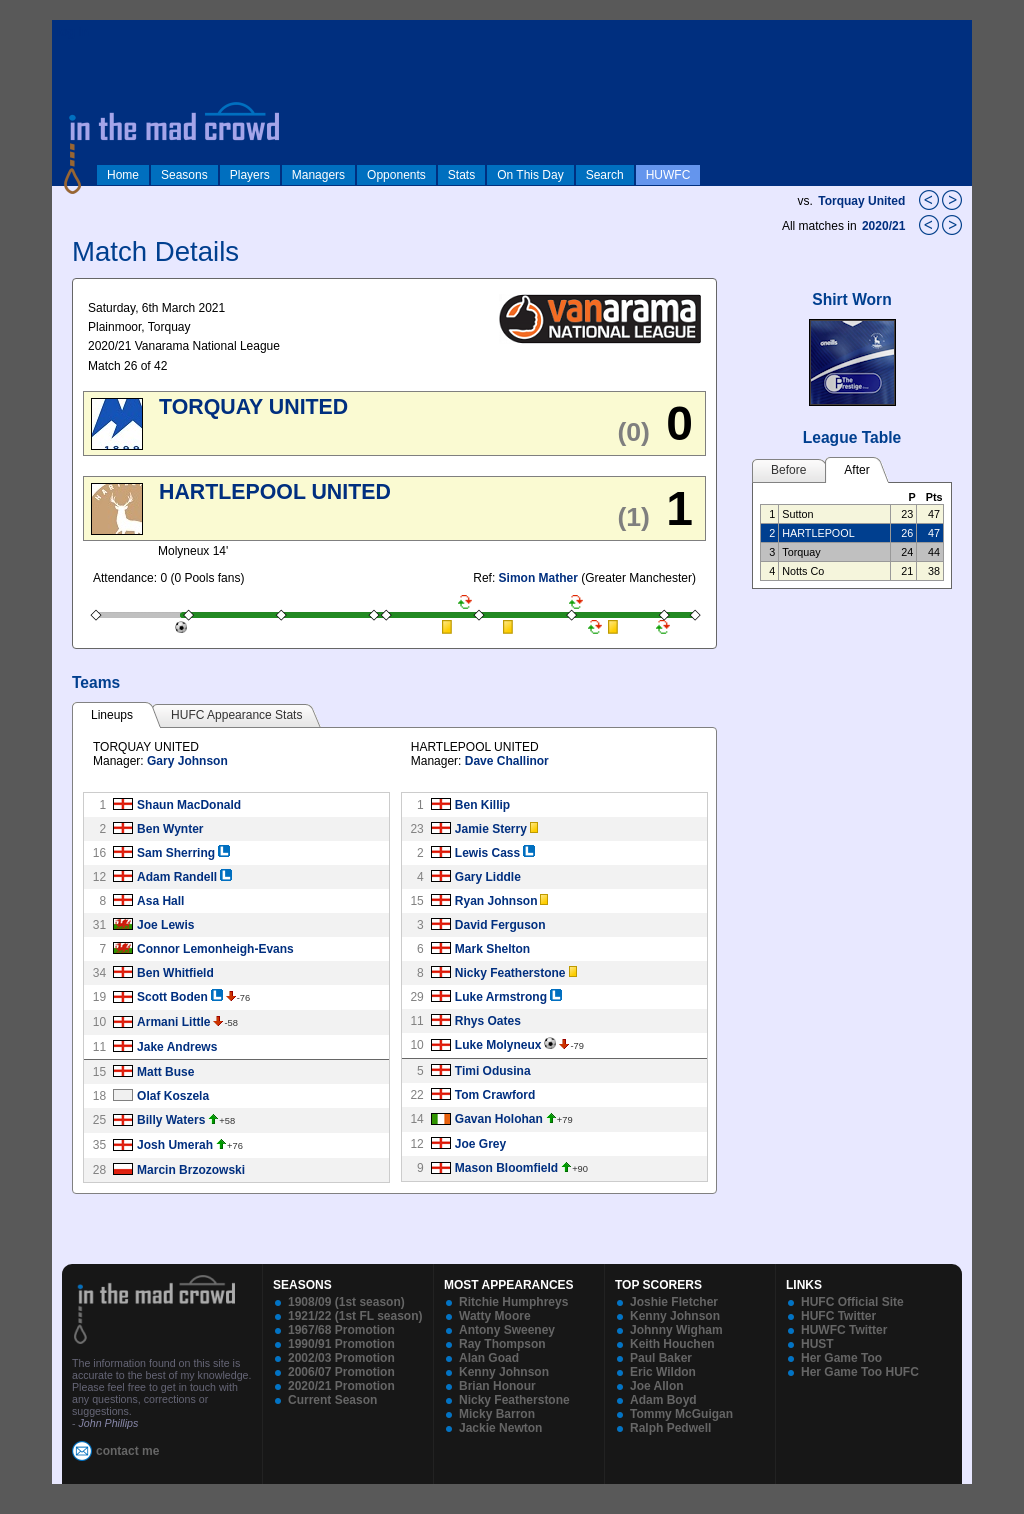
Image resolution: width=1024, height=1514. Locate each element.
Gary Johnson (187, 761)
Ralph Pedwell (670, 1428)
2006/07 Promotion (341, 1372)
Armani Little (173, 1022)
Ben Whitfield (175, 973)
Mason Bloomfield (506, 1168)
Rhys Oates (488, 1021)
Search (605, 175)
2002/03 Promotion (341, 1358)
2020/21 (885, 226)
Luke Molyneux (498, 1045)
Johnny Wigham (676, 1330)
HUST (817, 1344)
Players (250, 175)
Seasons (184, 175)
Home (123, 175)
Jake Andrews (177, 1047)
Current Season (332, 1400)
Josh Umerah (175, 1145)
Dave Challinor (507, 761)
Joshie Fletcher (674, 1302)
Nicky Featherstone (510, 973)
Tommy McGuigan (681, 1414)
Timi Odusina (493, 1071)
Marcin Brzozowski (191, 1170)
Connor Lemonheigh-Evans (215, 949)
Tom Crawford (495, 1095)
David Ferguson (500, 925)
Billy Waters (171, 1120)
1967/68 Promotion (341, 1330)
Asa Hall (160, 901)
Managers (318, 175)
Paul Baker (661, 1358)
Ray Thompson (502, 1344)
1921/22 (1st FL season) (355, 1316)
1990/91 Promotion (341, 1344)
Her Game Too (841, 1358)
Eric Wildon (663, 1372)
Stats (461, 175)
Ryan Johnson (496, 901)
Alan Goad (489, 1358)
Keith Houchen (672, 1344)
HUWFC (668, 175)
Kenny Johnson (504, 1372)
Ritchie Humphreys (513, 1302)
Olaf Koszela (173, 1096)
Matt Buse (165, 1072)
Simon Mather (538, 578)
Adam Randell (177, 877)
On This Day (530, 175)
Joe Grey (480, 1144)
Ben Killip (482, 805)
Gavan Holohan (499, 1119)
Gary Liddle (488, 877)
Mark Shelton (492, 949)
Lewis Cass (487, 853)
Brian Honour (497, 1386)
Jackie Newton (500, 1428)
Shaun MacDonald (189, 805)
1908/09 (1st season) (346, 1302)
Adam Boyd (663, 1400)
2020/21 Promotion (341, 1386)
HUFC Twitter (838, 1316)
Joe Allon (657, 1386)
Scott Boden (172, 997)
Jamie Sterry (491, 829)
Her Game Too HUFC (860, 1372)
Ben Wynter (170, 829)
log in (73, 32)
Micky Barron (497, 1414)
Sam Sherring (176, 853)
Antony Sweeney (507, 1330)
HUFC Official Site (852, 1302)
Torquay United (861, 201)
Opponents (396, 175)
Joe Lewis (165, 925)
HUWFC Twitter (844, 1330)
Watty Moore (495, 1316)
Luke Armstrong (501, 997)
